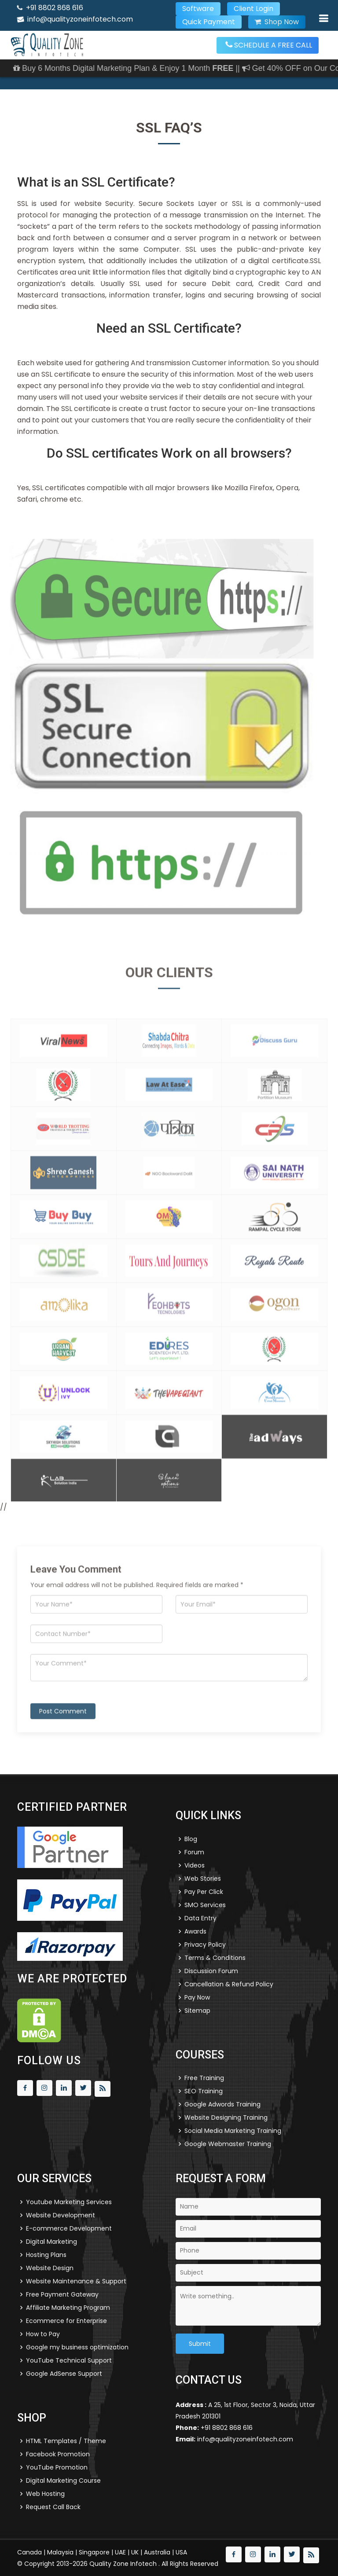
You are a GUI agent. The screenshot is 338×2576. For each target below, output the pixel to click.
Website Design (49, 2268)
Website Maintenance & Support (76, 2281)
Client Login (253, 9)
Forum (194, 1852)
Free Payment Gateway (62, 2294)
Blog (190, 1839)
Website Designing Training (226, 2117)
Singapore (94, 2552)
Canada (29, 2552)
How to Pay (43, 2334)
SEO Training (203, 2091)
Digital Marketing (51, 2241)
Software (198, 9)
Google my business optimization (77, 2347)
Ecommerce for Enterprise (66, 2321)
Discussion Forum (211, 1971)
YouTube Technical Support (69, 2360)
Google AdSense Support (64, 2374)
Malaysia (60, 2552)
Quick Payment (208, 22)
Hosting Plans (46, 2255)
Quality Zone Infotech (123, 2563)
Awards (195, 1931)
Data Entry (200, 1918)
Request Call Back (53, 2507)
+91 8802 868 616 (54, 8)
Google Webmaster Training (227, 2144)
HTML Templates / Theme (66, 2441)
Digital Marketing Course (63, 2480)
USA (181, 2552)
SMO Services (205, 1905)
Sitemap (197, 2010)
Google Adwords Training (222, 2104)
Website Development (60, 2215)
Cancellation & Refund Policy (228, 1984)
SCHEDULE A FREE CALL (269, 44)
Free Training (204, 2078)
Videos (194, 1865)
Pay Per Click (203, 1892)
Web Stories (202, 1878)
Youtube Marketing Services (69, 2202)
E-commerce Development (69, 2228)
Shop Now (277, 22)
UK (135, 2552)
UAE (120, 2552)
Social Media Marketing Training (232, 2131)
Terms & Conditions (215, 1958)
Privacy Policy (205, 1944)
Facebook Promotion (58, 2454)
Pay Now (197, 1997)
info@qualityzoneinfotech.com (80, 19)
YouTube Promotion (57, 2467)
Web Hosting (45, 2494)
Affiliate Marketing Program (68, 2307)
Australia (157, 2552)
